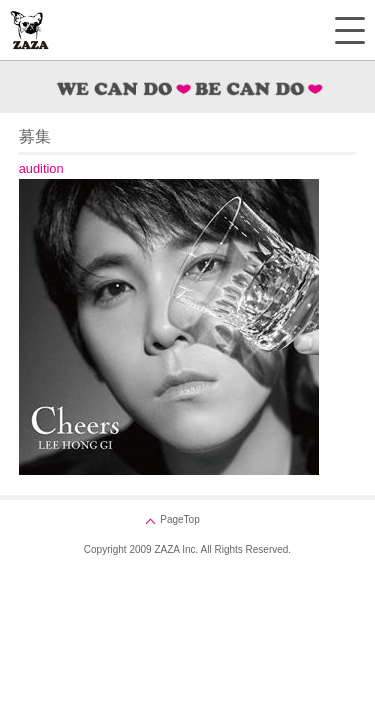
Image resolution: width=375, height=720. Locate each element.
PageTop (179, 519)
